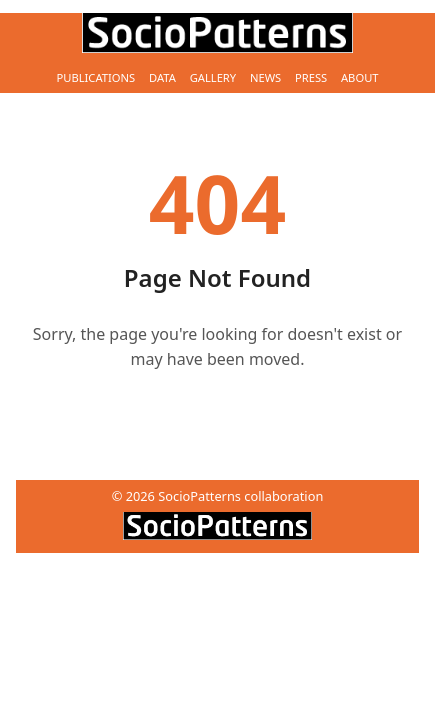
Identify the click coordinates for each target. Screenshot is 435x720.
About (360, 77)
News (265, 77)
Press (311, 77)
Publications (95, 77)
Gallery (213, 77)
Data (162, 77)
